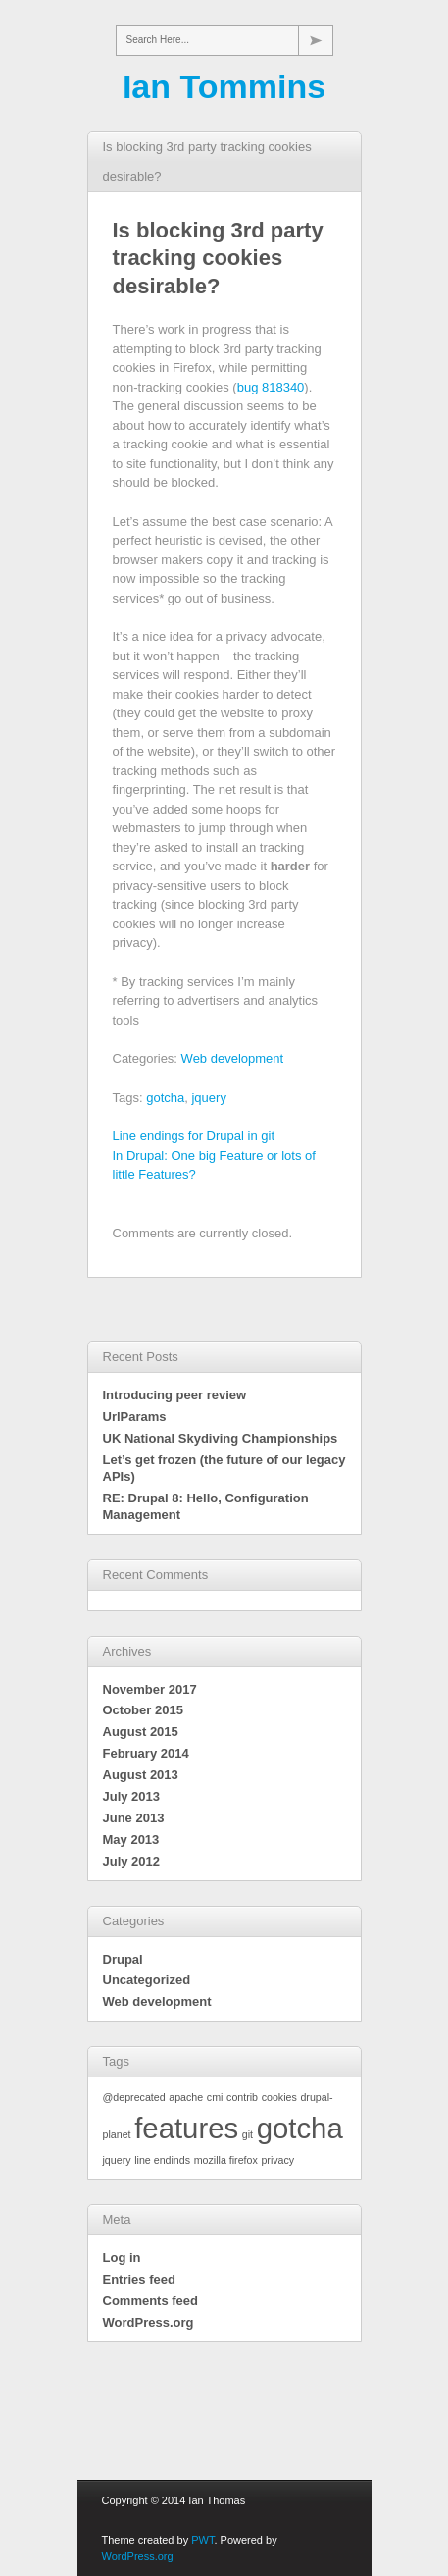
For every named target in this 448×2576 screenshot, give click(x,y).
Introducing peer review (175, 1395)
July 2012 (132, 1861)
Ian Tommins (224, 86)
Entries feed (139, 2279)
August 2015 (140, 1731)
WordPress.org (148, 2322)
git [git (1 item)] (247, 2134)
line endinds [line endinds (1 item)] (162, 2160)
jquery (208, 1097)
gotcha (165, 1097)
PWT (202, 2540)
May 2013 (131, 1839)
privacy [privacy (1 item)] (277, 2160)
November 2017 (150, 1689)
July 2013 (132, 1796)
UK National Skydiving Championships (220, 1438)
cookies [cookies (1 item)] (279, 2097)
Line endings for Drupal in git (194, 1136)
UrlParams (135, 1416)
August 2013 (140, 1774)
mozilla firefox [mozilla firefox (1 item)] (226, 2160)
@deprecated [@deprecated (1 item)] (134, 2097)
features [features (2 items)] (186, 2128)
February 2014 (146, 1753)
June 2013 (134, 1818)
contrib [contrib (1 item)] (242, 2097)
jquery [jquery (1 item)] (117, 2160)
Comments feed (151, 2300)
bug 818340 (271, 387)
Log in (122, 2257)
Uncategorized (147, 1979)
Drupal (123, 1959)
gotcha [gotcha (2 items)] (300, 2128)
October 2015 (143, 1710)
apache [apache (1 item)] (186, 2097)
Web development (232, 1058)
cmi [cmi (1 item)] (215, 2097)
